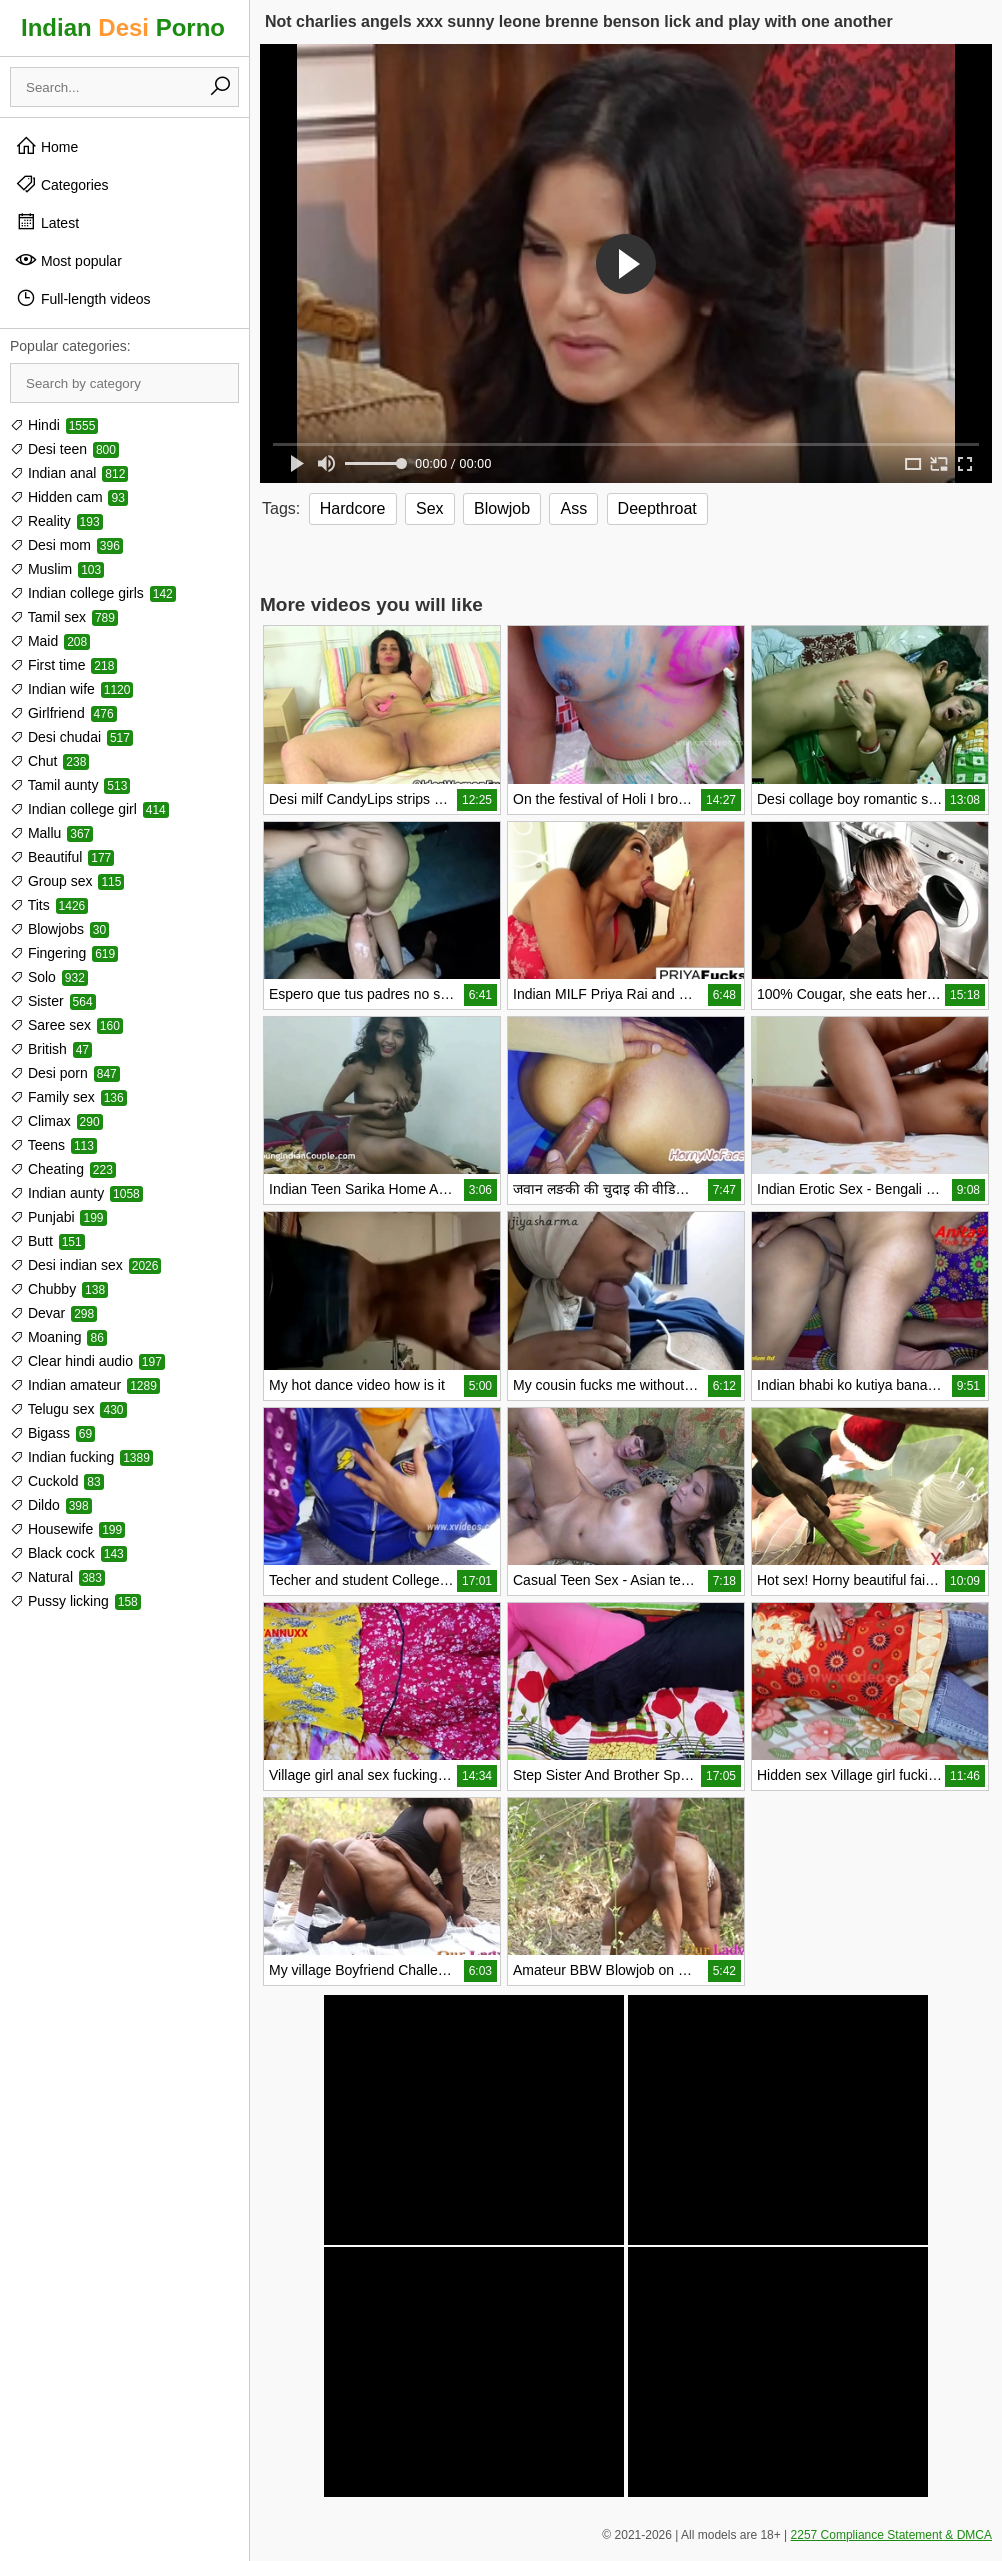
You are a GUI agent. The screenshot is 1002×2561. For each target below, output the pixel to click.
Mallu (51, 833)
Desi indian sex (85, 1265)
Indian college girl (89, 809)
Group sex (67, 881)
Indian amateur (85, 1385)
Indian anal (69, 473)
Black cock (68, 1553)
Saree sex (66, 1025)
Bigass (52, 1433)
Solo (49, 977)
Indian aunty (76, 1193)
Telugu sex (68, 1409)
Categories (62, 184)
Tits (49, 905)
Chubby (59, 1289)
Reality (56, 521)
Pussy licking (75, 1601)
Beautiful (62, 857)
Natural (57, 1577)
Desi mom (66, 545)
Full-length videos (83, 298)
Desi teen (64, 449)
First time (63, 665)
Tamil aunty (70, 785)
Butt (47, 1241)
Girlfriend (63, 713)
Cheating (63, 1169)
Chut (49, 761)
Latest (47, 222)
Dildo (51, 1505)
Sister (53, 1001)
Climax (56, 1121)
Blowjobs (59, 929)
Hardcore (353, 508)
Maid (50, 641)
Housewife (67, 1529)
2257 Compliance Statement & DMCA (891, 2535)
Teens (53, 1145)
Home (46, 146)
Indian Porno (123, 27)
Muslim (57, 569)
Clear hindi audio (87, 1361)
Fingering (64, 953)
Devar (53, 1313)
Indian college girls (93, 593)
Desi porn (65, 1073)
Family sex (68, 1097)
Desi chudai (71, 737)
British (51, 1049)
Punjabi (58, 1217)
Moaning (58, 1337)
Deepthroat (657, 508)
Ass (573, 508)
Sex (430, 508)
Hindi (54, 425)
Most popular (68, 260)
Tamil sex (64, 617)
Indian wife (71, 689)
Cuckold (57, 1481)
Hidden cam (69, 497)
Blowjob (502, 508)
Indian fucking (81, 1457)
